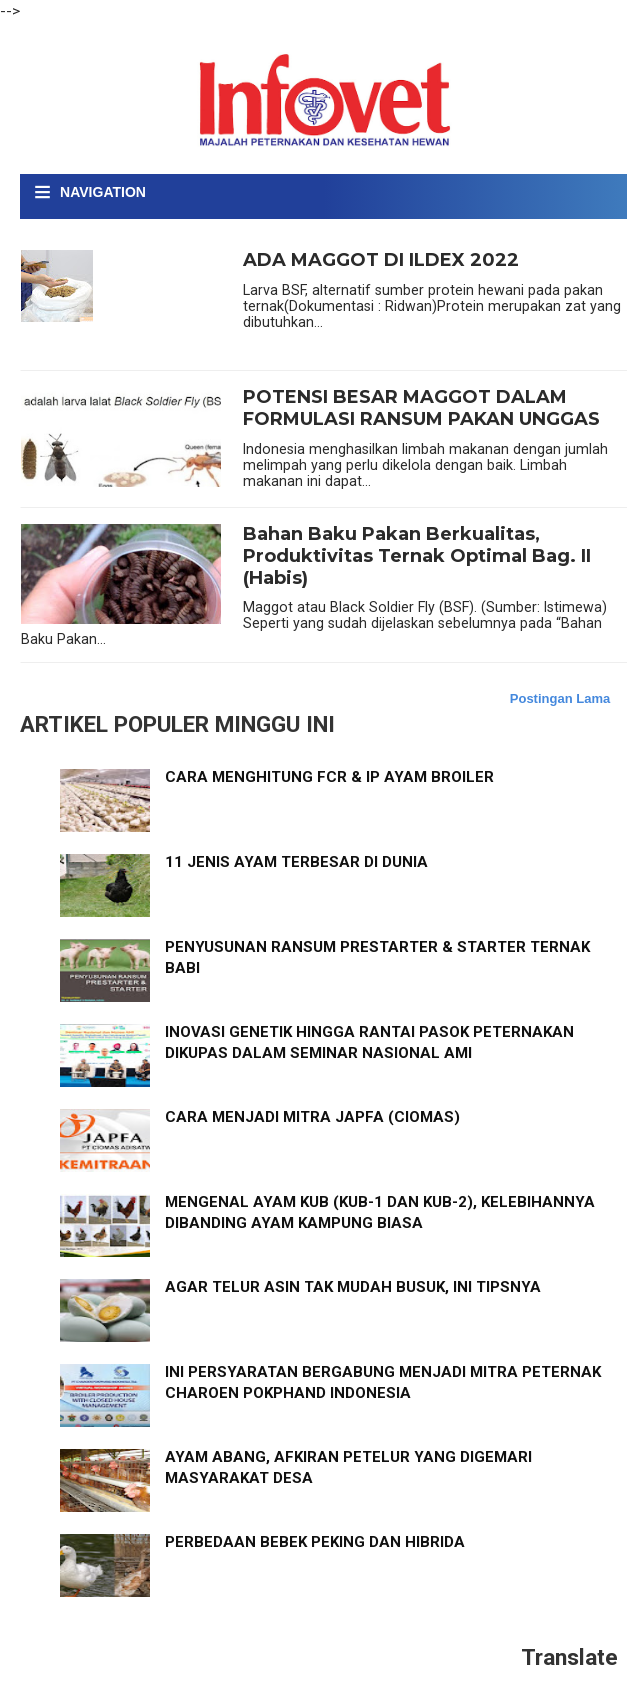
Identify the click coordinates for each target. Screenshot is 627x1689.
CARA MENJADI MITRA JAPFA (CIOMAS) (312, 1117)
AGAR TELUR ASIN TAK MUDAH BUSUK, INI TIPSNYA (353, 1287)
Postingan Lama (560, 698)
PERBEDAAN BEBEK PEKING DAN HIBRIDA (315, 1542)
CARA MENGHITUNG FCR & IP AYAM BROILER (329, 777)
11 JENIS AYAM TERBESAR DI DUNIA (296, 862)
